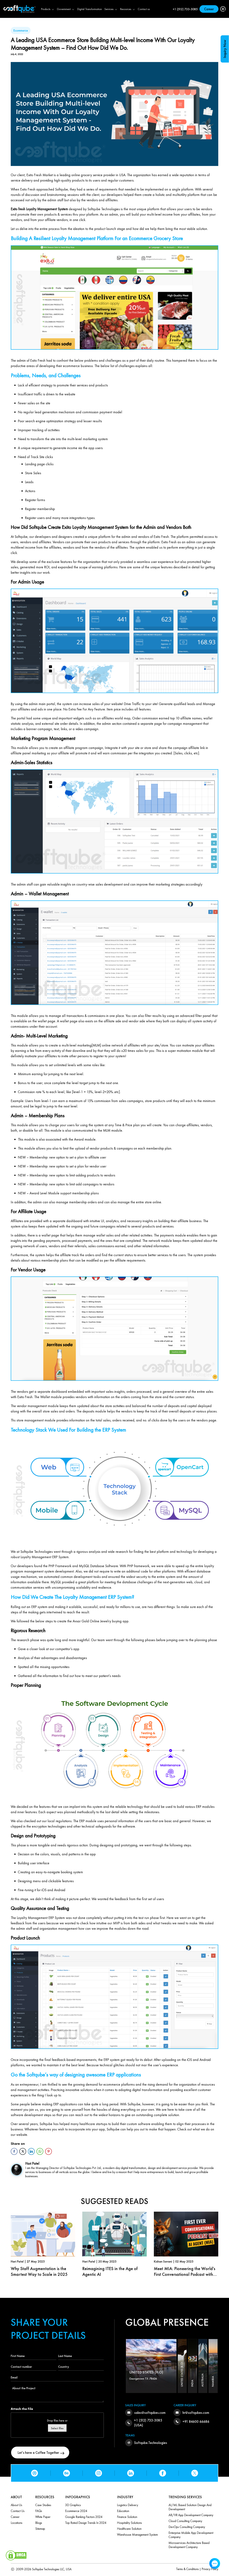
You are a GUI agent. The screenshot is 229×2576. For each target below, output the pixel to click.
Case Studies (43, 2506)
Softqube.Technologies (150, 2442)
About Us (16, 2506)
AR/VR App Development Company (191, 2516)
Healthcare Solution (129, 2529)
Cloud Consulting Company (185, 2522)
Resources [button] (127, 9)
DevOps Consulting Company (187, 2527)
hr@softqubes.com (195, 2412)
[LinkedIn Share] (31, 2151)
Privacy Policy (209, 2570)
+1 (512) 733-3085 (185, 9)
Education (123, 2512)
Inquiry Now (224, 49)
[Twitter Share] (22, 2151)
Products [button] (47, 9)
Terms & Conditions (186, 2570)
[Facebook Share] (14, 2151)
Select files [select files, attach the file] (57, 2428)
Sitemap (40, 2529)
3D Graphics (73, 2506)
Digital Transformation (89, 9)
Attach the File (22, 2409)
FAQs (38, 2512)
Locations (16, 2523)
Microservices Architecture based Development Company (189, 2545)
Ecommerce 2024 (76, 2512)
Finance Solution (127, 2517)
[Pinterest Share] (48, 2151)
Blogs (38, 2523)
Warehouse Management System (137, 2535)
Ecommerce (20, 30)
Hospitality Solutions (129, 2523)
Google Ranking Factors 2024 (83, 2517)
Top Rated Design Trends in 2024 (85, 2523)
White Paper (42, 2517)
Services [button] (111, 9)
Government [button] (66, 9)
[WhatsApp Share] (39, 2151)
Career (209, 9)
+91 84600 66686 (195, 2421)
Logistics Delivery (127, 2506)
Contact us (144, 9)
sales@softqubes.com (149, 2412)
